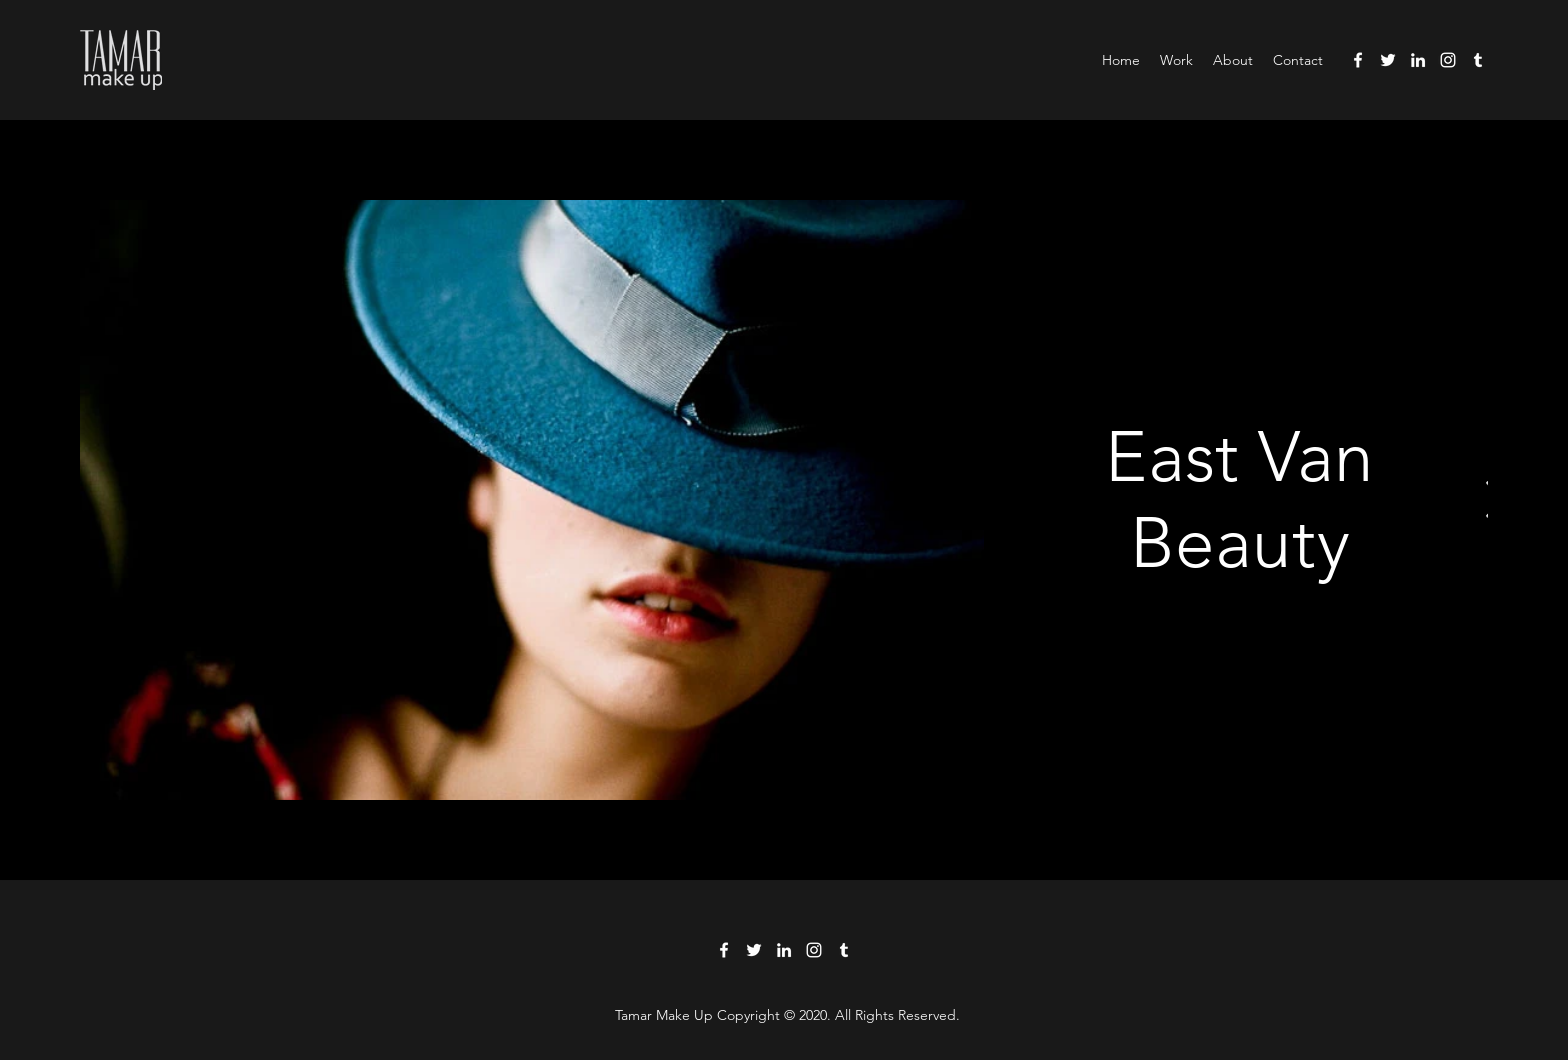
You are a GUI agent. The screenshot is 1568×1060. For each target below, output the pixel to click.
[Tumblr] (1478, 60)
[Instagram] (1448, 60)
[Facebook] (1358, 60)
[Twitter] (1388, 60)
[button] (1176, 60)
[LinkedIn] (1418, 60)
